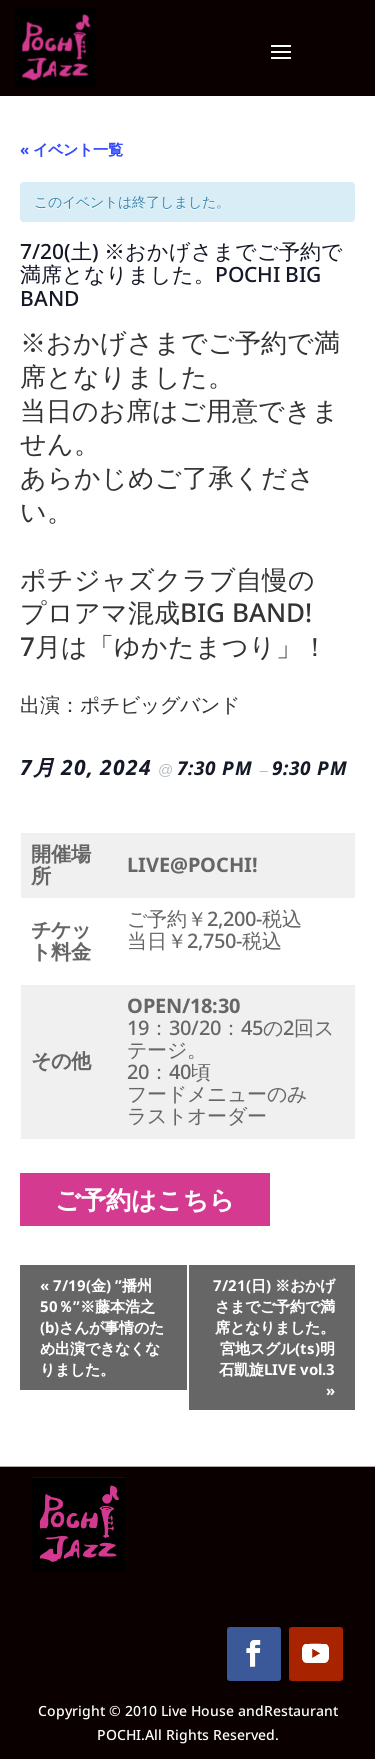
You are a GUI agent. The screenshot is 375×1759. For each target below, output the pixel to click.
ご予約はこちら (152, 1199)
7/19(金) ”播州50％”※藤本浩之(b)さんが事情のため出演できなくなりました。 (102, 1327)
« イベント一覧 (71, 149)
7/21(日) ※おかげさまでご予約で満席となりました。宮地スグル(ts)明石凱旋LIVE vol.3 (274, 1337)
